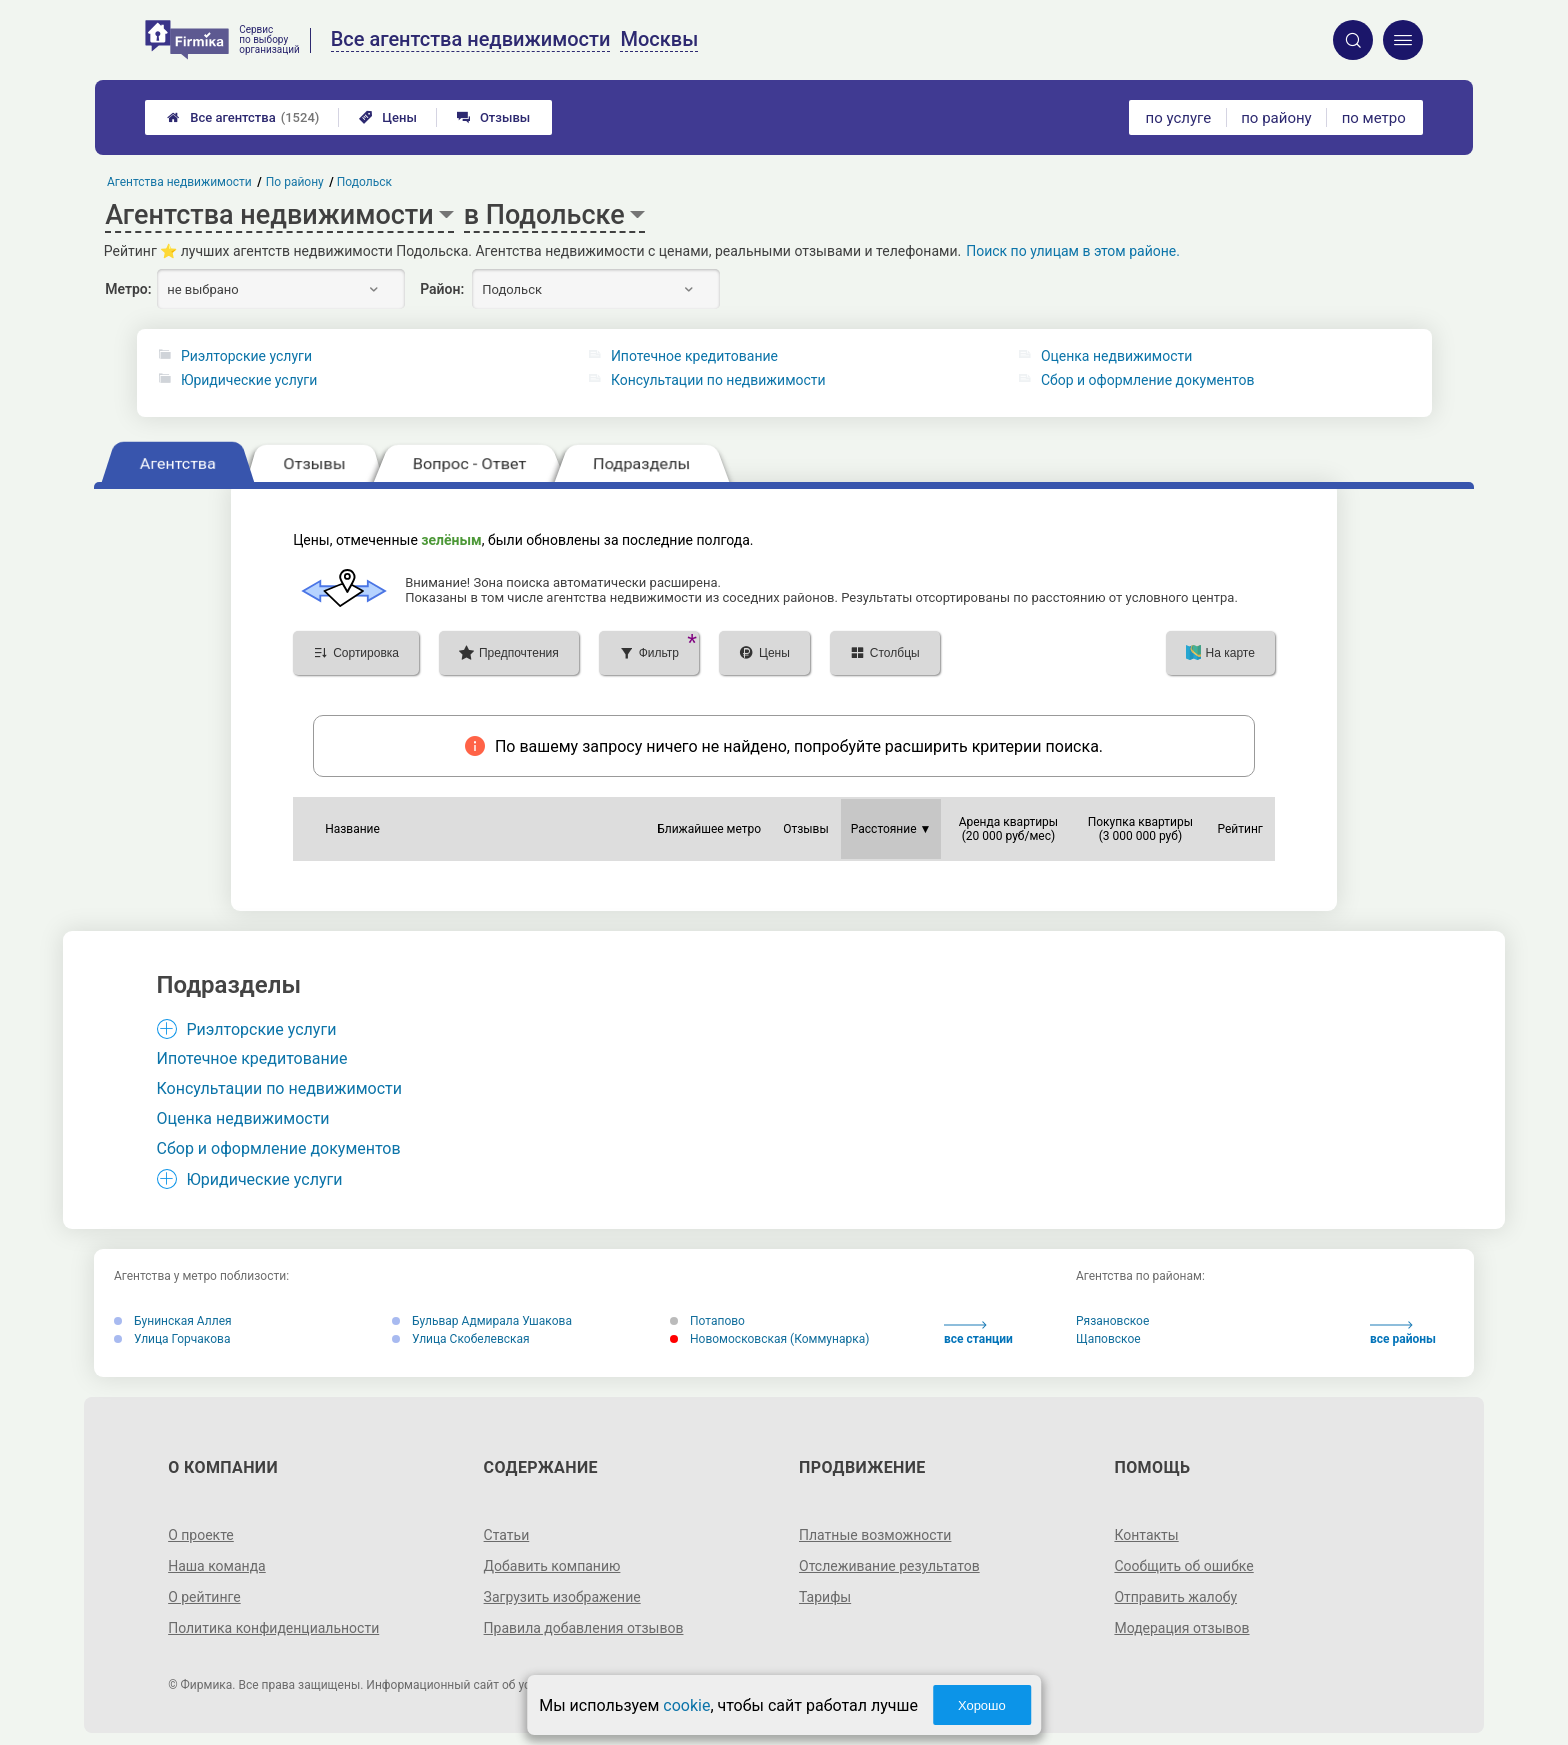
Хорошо (982, 1705)
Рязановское (1112, 1321)
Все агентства (243, 117)
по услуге (1179, 118)
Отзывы (493, 117)
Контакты (1146, 1535)
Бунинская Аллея (173, 1321)
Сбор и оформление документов (1148, 380)
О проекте (201, 1535)
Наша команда (217, 1566)
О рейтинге (204, 1597)
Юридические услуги (249, 380)
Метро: (128, 289)
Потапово (707, 1321)
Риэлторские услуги (246, 356)
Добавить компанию (552, 1566)
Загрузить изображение (562, 1597)
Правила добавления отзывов (584, 1628)
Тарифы (825, 1597)
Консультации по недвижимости (718, 380)
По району (295, 182)
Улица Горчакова (172, 1339)
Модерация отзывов (1181, 1628)
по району (1276, 118)
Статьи (507, 1535)
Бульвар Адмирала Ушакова (482, 1321)
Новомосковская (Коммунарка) (769, 1339)
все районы (1403, 1333)
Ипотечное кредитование (694, 356)
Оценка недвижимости (1116, 356)
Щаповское (1108, 1339)
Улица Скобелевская (461, 1339)
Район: (442, 289)
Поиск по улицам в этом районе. (1073, 251)
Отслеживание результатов (889, 1566)
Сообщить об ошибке (1183, 1566)
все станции (978, 1333)
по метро (1374, 118)
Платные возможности (875, 1535)
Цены (388, 117)
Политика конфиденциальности (273, 1628)
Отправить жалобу (1175, 1597)
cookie (686, 1705)
